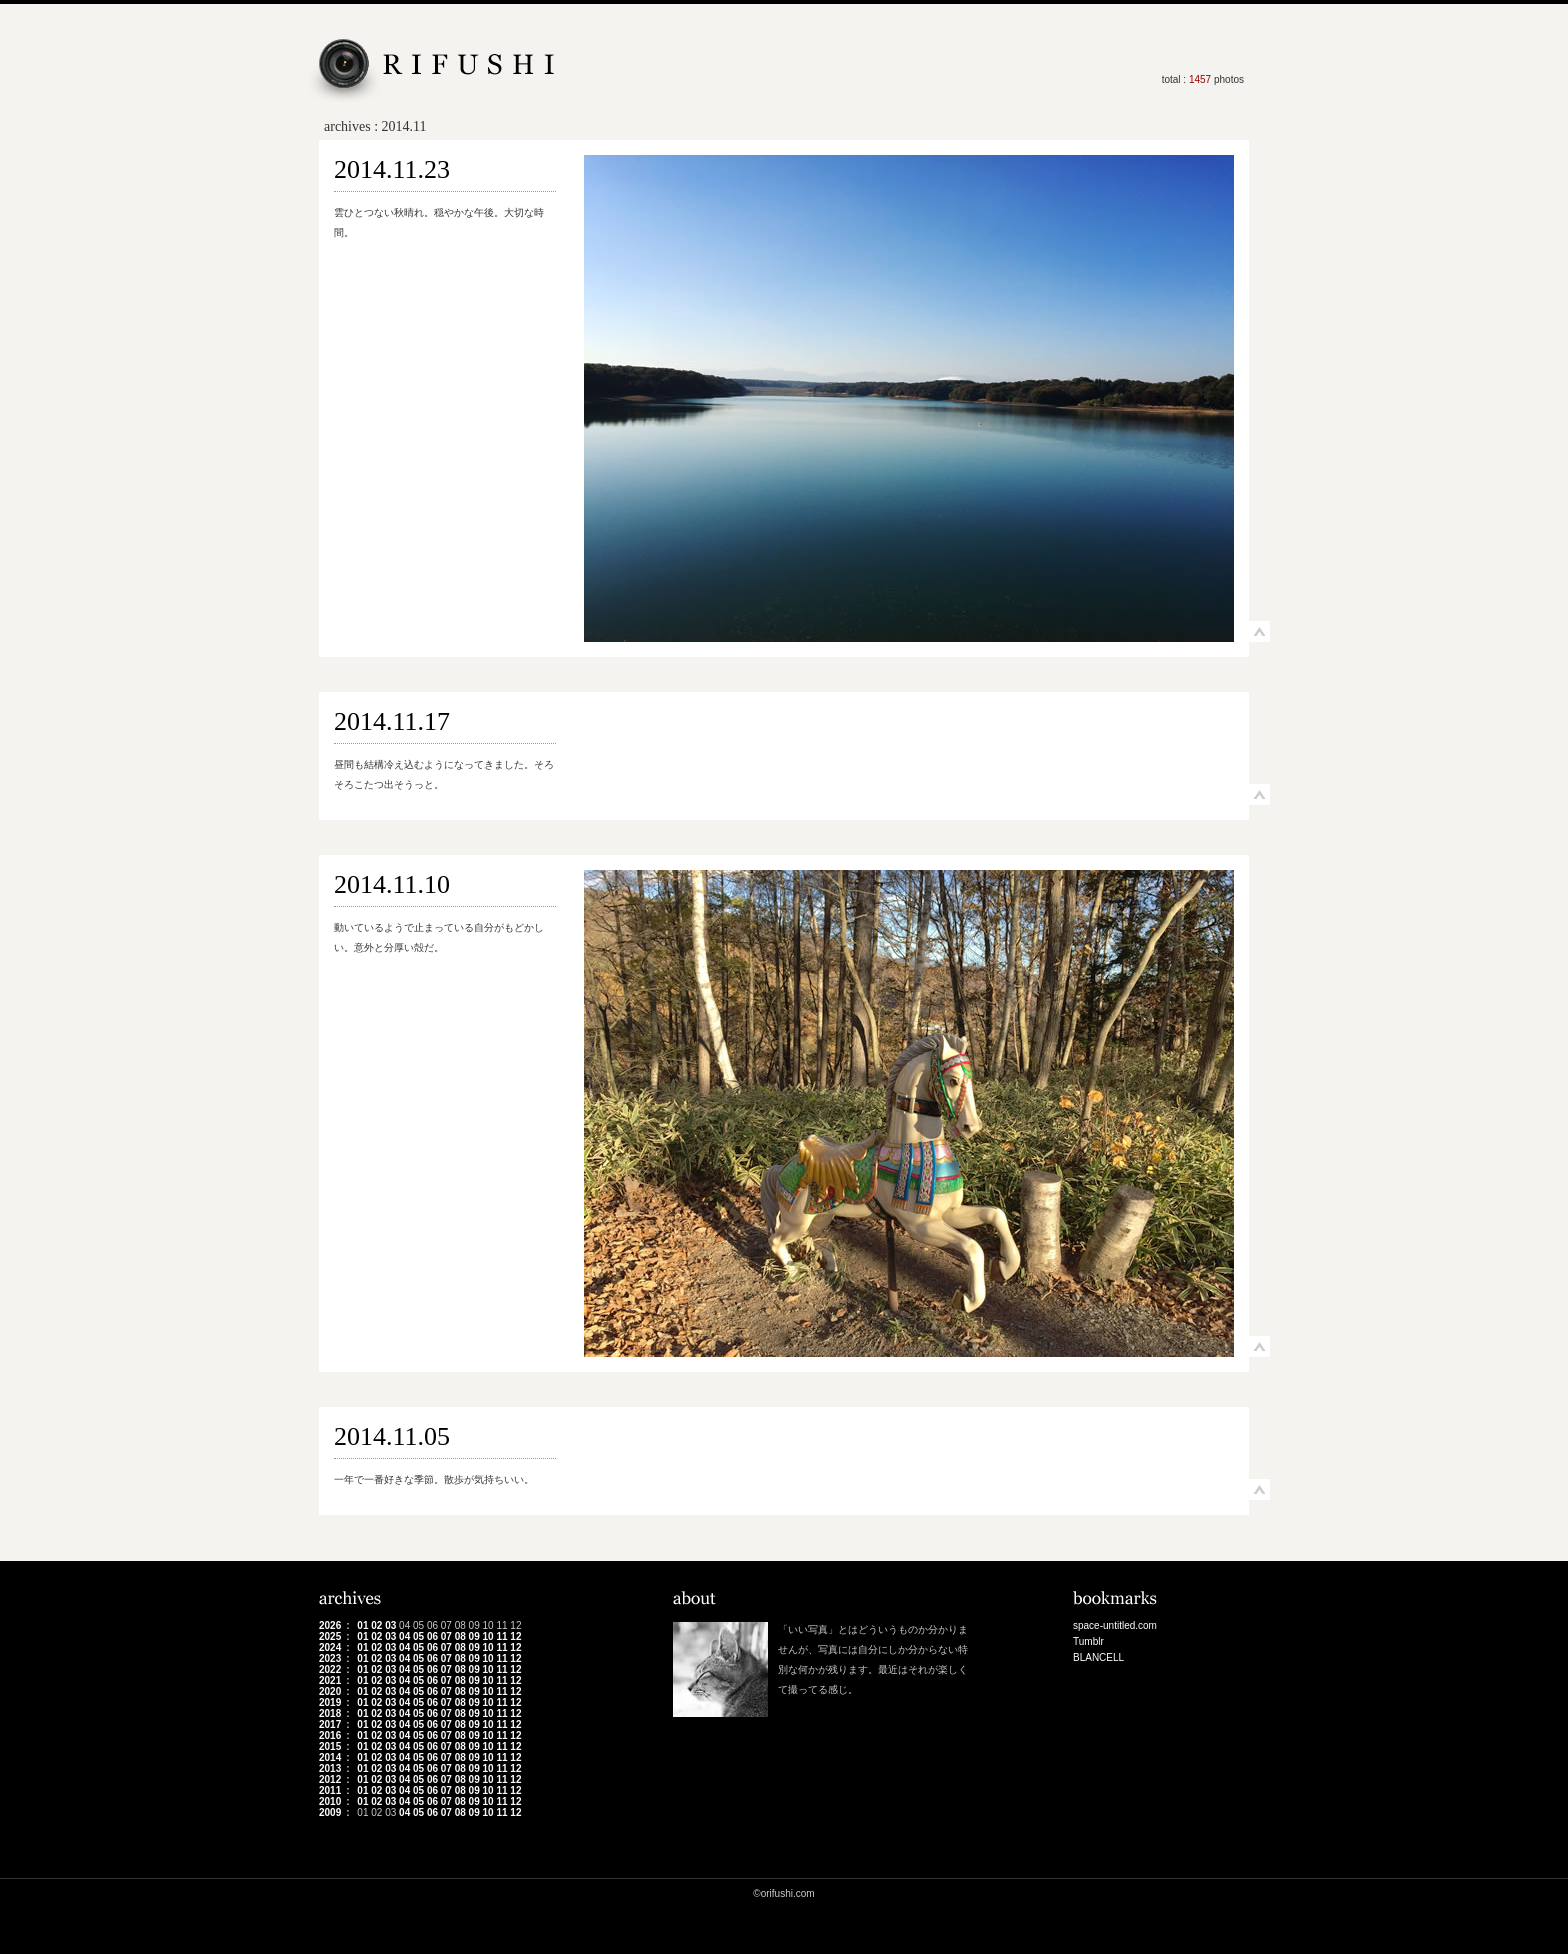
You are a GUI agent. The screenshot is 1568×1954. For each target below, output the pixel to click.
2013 (330, 1768)
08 (460, 1636)
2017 (330, 1724)
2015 (330, 1746)
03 (390, 1625)
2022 (330, 1669)
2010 (330, 1801)
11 (501, 1636)
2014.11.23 (392, 169)
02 (376, 1625)
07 (446, 1636)
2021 (330, 1680)
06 (432, 1636)
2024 (330, 1647)
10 (488, 1636)
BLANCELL (1098, 1657)
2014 (330, 1757)
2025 (330, 1636)
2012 (330, 1779)
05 (418, 1636)
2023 (330, 1658)
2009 (330, 1812)
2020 (330, 1691)
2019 (330, 1702)
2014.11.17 (392, 721)
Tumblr (1088, 1641)
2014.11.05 (392, 1436)
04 (404, 1636)
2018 (330, 1713)
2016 (330, 1735)
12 (515, 1636)
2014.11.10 (392, 884)
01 (362, 1625)
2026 (330, 1625)
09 (474, 1636)
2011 (330, 1790)
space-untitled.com (1115, 1625)
